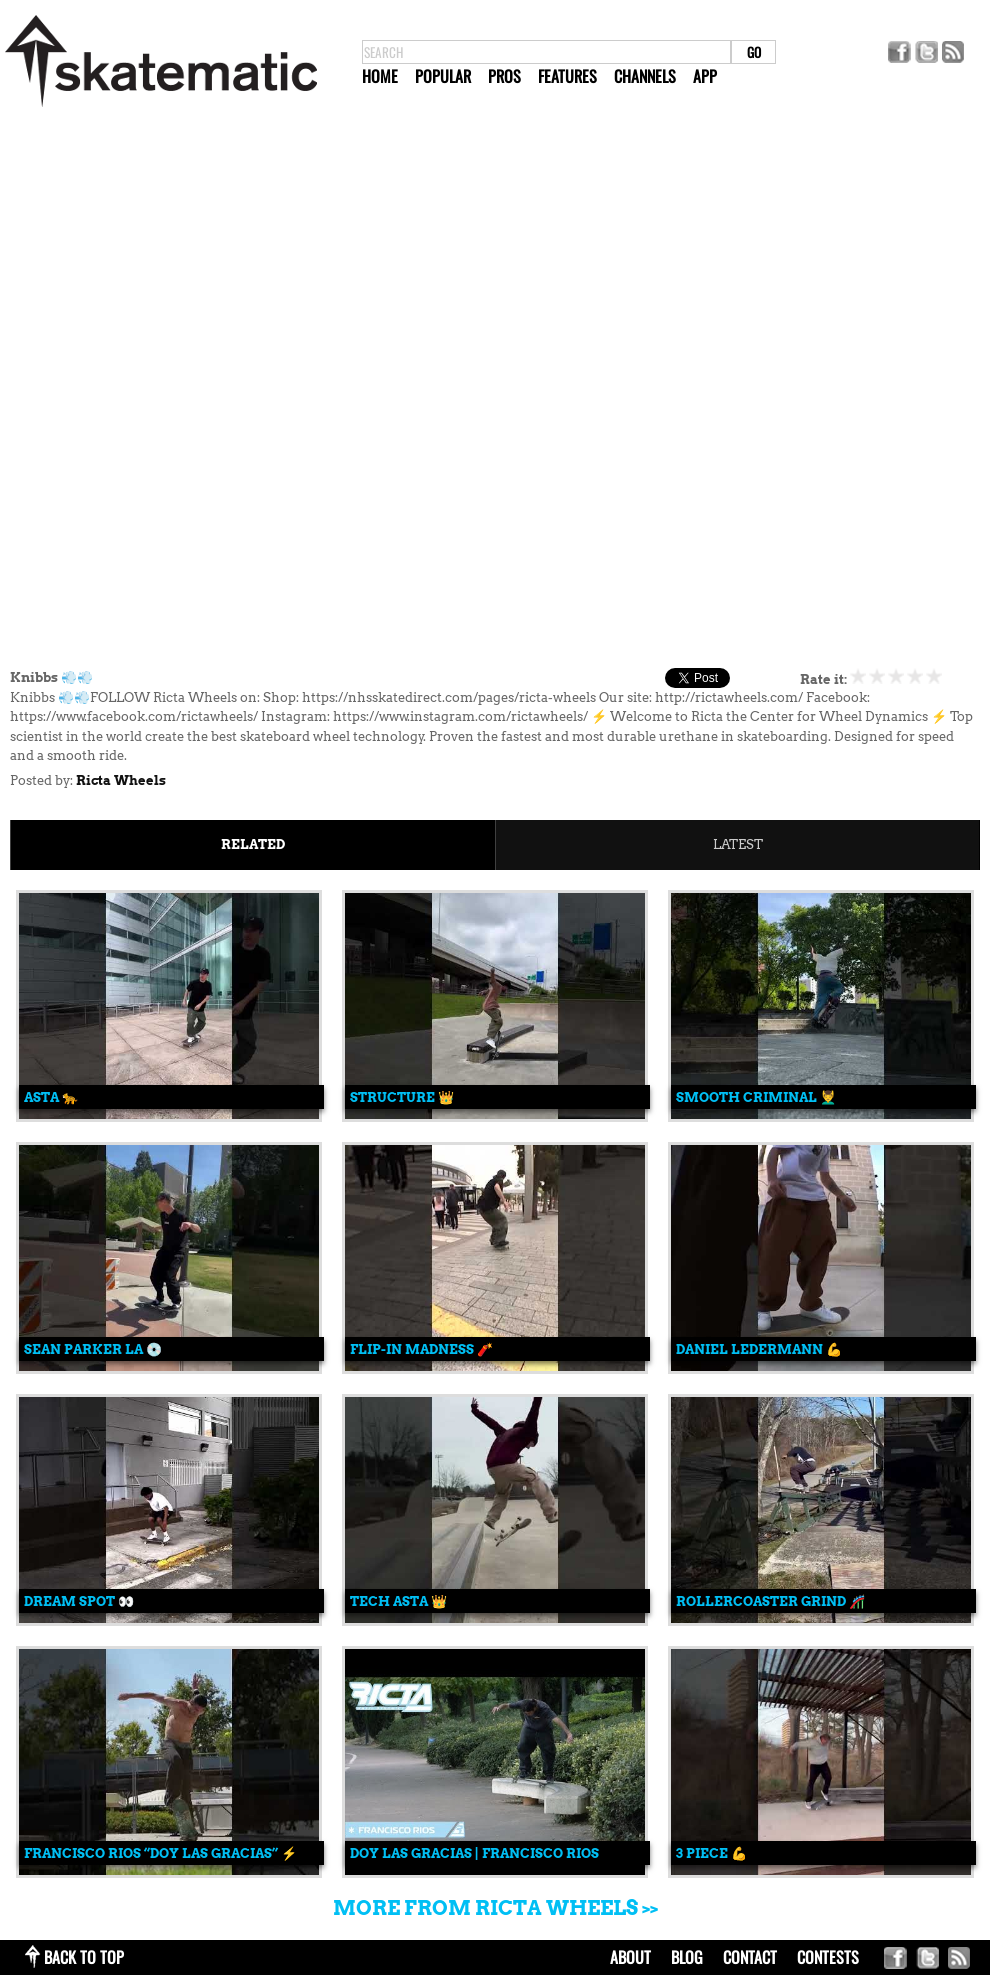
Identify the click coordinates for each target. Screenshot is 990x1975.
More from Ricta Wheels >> (495, 1908)
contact (750, 1957)
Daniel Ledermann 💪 (759, 1349)
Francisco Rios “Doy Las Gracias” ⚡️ (160, 1853)
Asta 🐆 (51, 1097)
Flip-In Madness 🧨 (421, 1349)
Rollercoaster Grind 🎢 (770, 1601)
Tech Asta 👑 (398, 1601)
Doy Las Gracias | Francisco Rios (474, 1853)
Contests (828, 1957)
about (630, 1957)
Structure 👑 (402, 1097)
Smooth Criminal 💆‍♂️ (756, 1097)
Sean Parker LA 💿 (93, 1349)
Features (567, 76)
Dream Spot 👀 (79, 1601)
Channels (645, 76)
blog (687, 1957)
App (705, 76)
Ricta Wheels (121, 780)
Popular (443, 76)
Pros (504, 76)
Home (380, 76)
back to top (84, 1957)
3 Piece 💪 (711, 1853)
